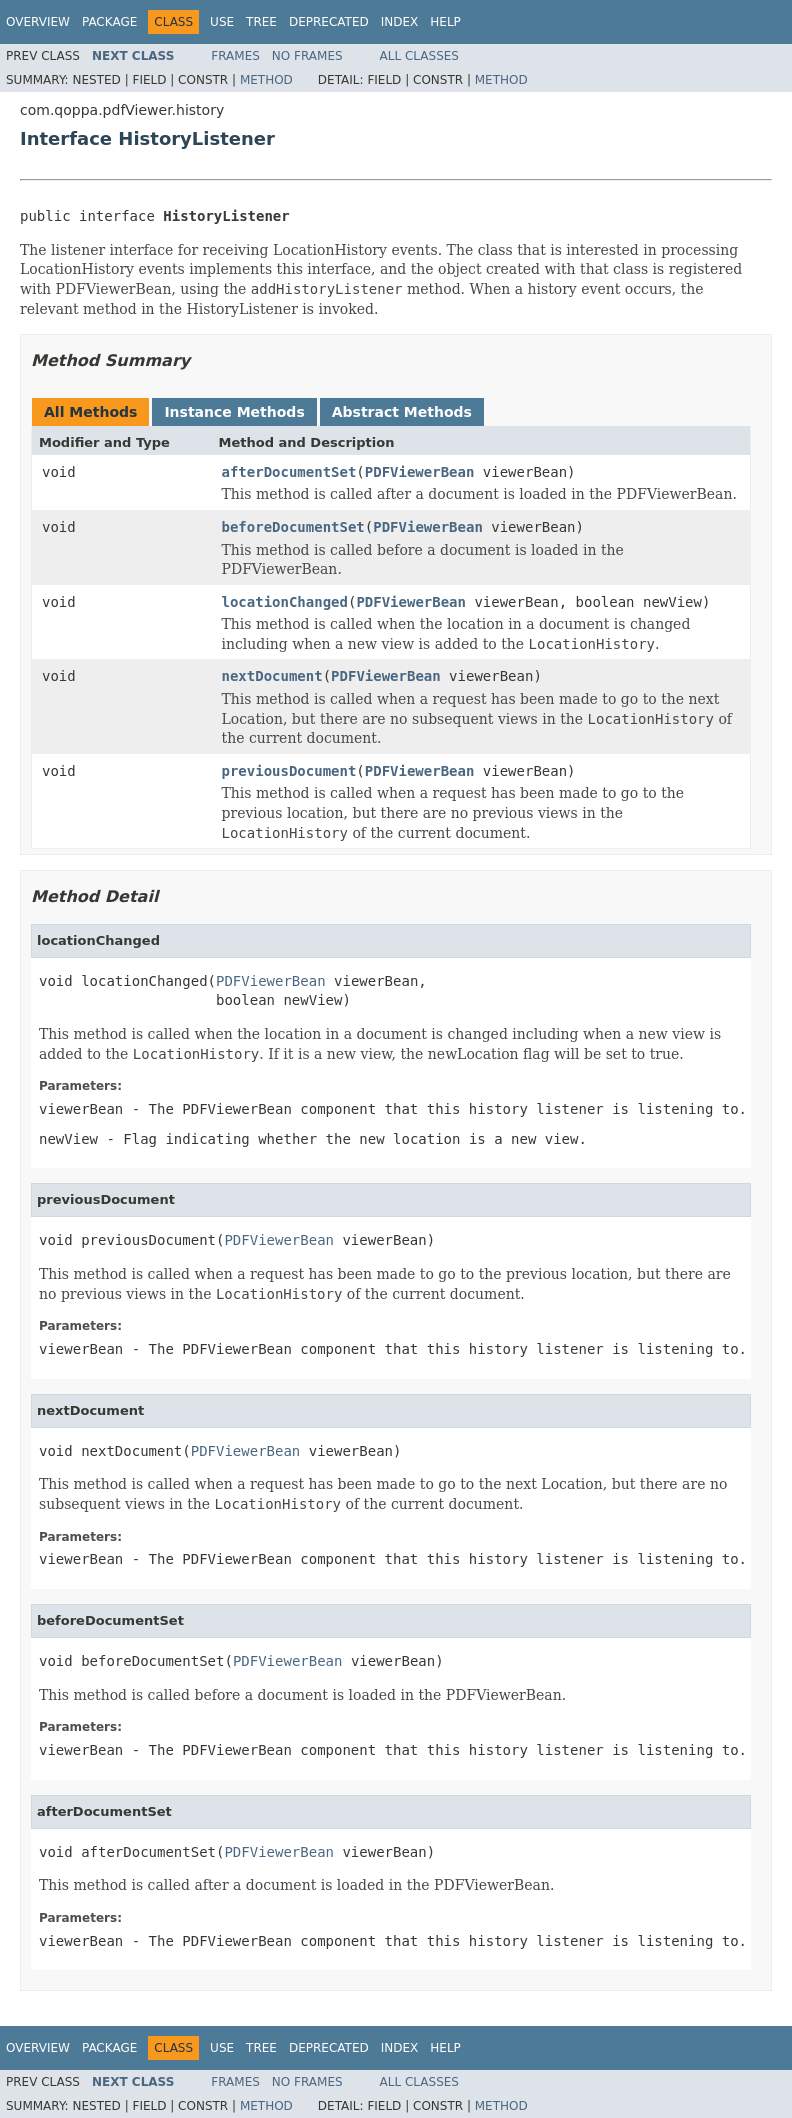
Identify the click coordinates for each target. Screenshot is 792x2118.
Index (400, 22)
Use (222, 22)
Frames (235, 56)
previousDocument (289, 771)
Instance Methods (234, 412)
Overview (38, 22)
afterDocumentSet (289, 472)
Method (266, 80)
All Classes (419, 56)
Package (109, 22)
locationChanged (285, 602)
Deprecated (329, 22)
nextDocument (272, 676)
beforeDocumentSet (293, 527)
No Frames (307, 56)
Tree (261, 22)
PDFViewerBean (420, 472)
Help (445, 22)
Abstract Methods (402, 412)
